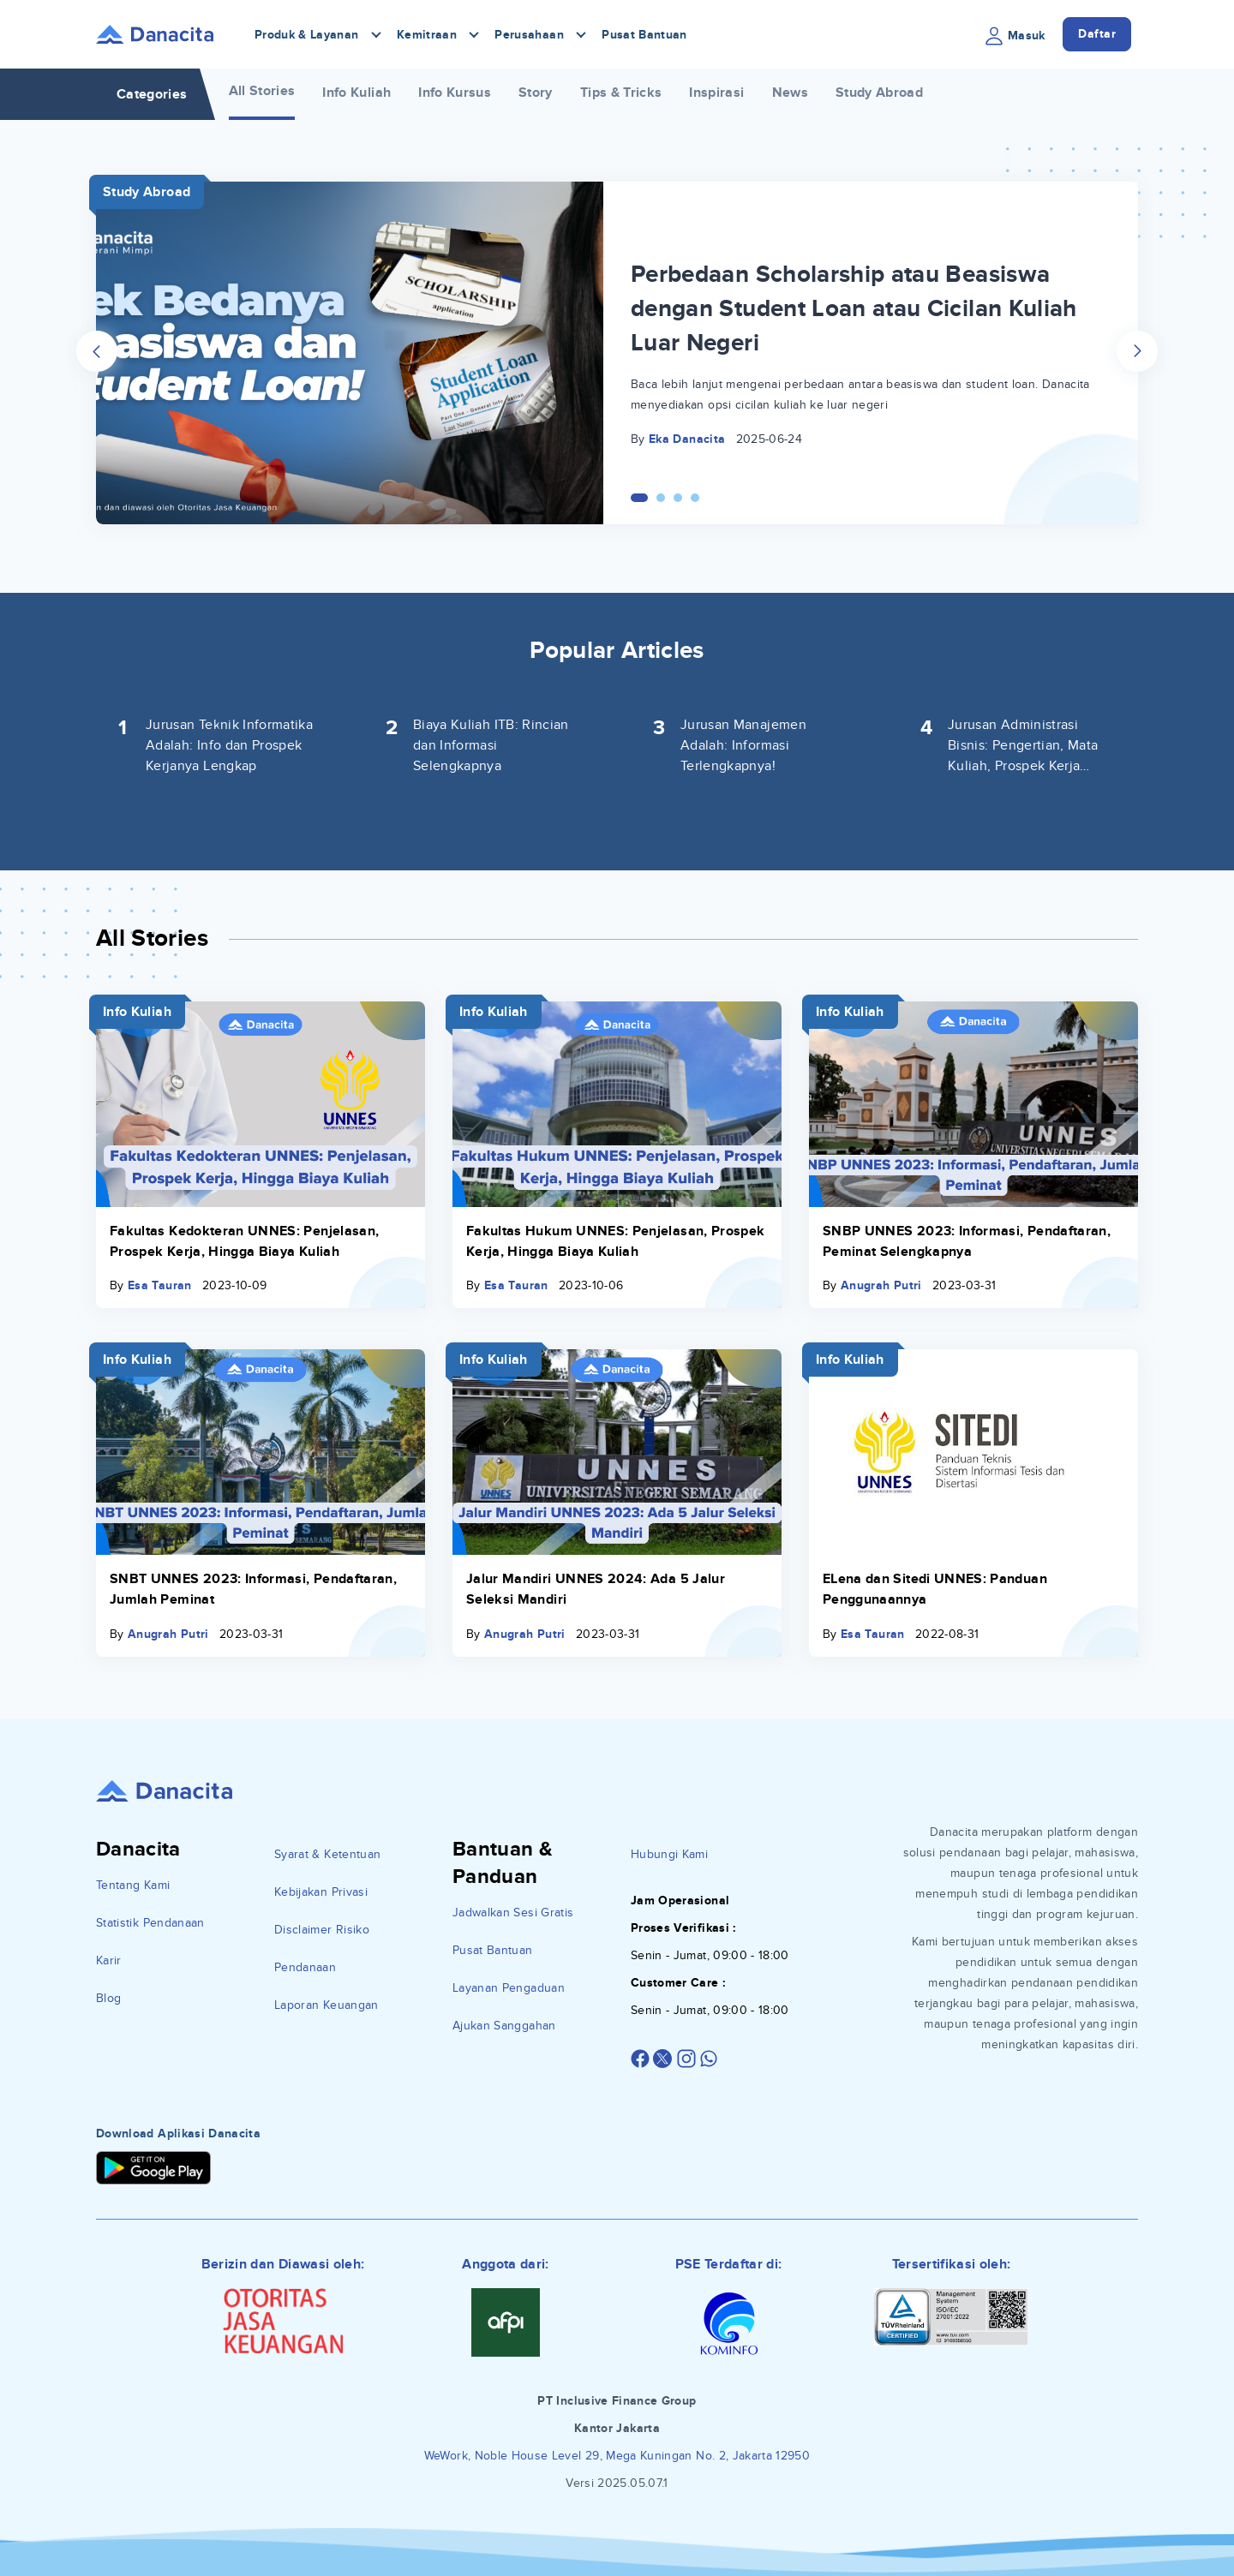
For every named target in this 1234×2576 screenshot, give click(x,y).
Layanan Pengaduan (508, 1988)
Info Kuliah (356, 92)
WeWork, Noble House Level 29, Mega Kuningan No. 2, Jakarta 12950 (617, 2455)
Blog (108, 1998)
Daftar (1097, 34)
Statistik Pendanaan (150, 1923)
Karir (109, 1960)
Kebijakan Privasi (321, 1892)
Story (535, 92)
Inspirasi (716, 92)
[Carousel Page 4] (695, 497)
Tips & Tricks (621, 92)
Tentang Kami (133, 1885)
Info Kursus (454, 92)
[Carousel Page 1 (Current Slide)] (639, 497)
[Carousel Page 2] (660, 497)
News (790, 92)
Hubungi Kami (669, 1854)
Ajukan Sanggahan (504, 2025)
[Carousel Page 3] (678, 497)
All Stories (262, 90)
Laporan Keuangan (326, 2005)
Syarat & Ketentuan (327, 1854)
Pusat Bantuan (644, 34)
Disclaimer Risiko (321, 1929)
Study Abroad (879, 92)
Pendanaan (305, 1967)
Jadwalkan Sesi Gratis (512, 1912)
